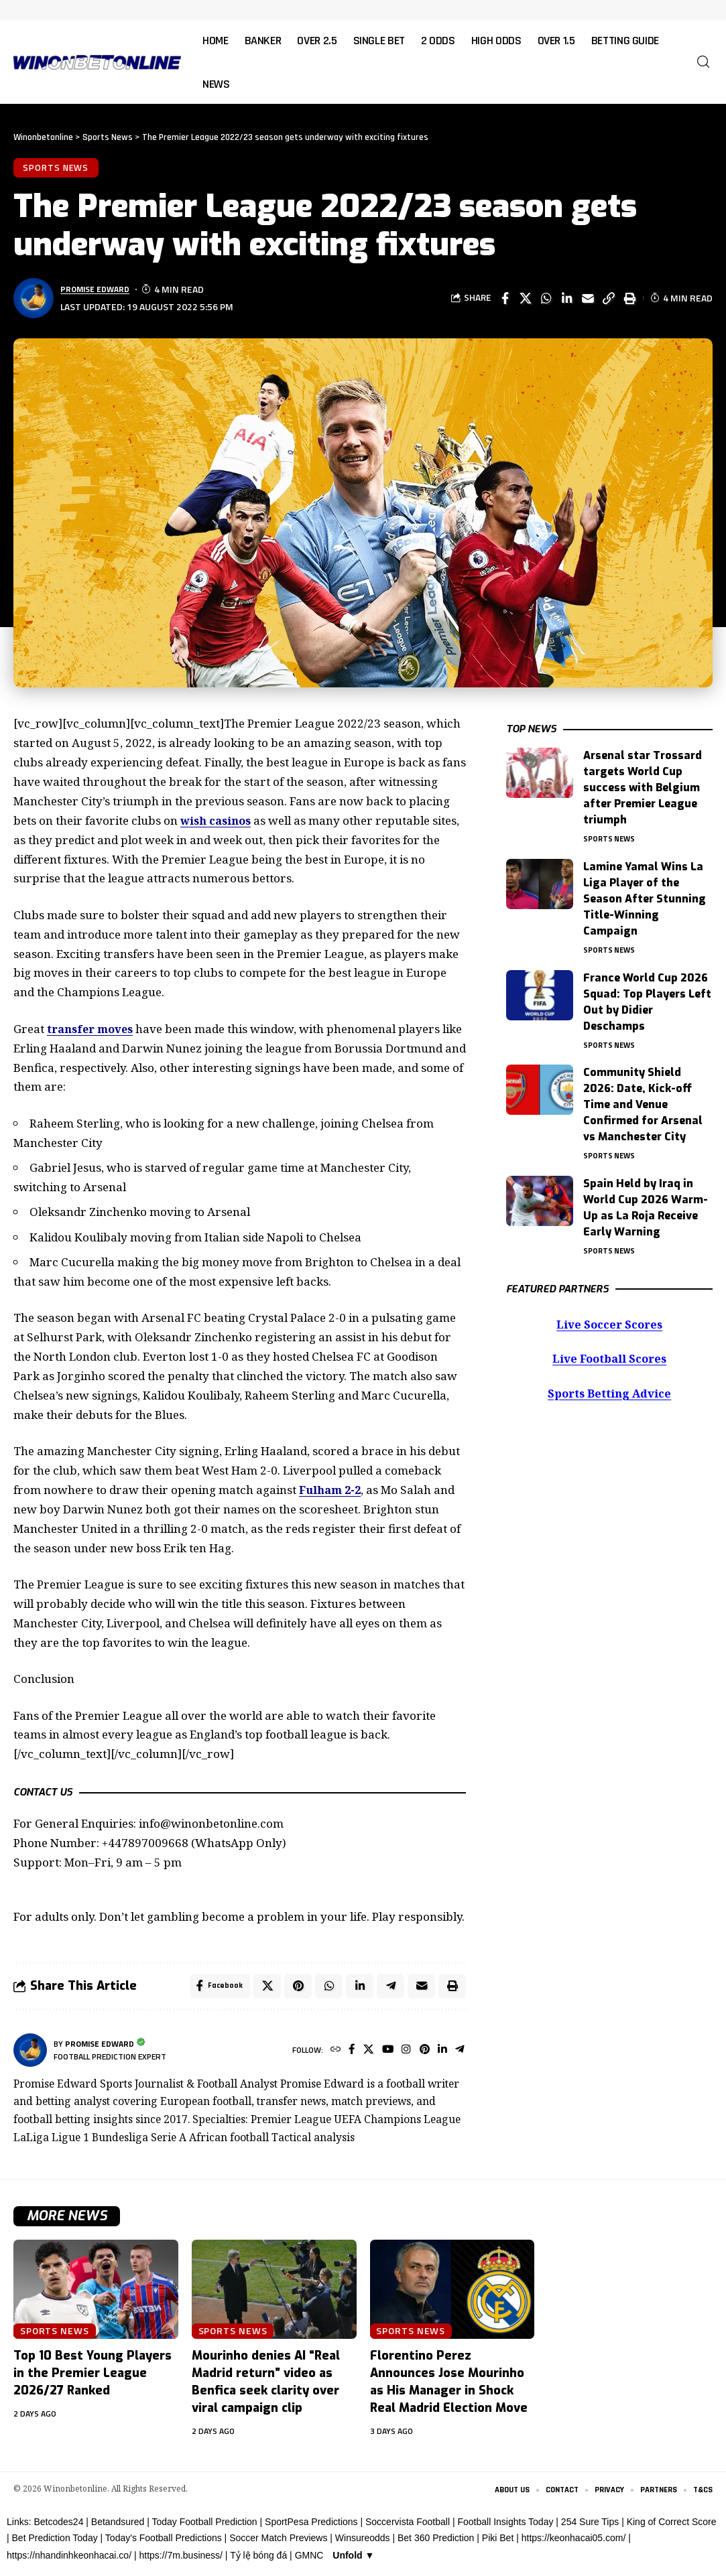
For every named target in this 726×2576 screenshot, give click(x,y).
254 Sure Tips (590, 2525)
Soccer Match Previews (278, 2541)
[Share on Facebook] (504, 299)
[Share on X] (525, 299)
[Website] (329, 2053)
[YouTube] (384, 2053)
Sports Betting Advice (609, 1393)
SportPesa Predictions (311, 2525)
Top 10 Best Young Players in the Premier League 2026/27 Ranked (92, 2376)
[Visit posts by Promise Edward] (30, 2053)
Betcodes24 (58, 2525)
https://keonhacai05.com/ (574, 2541)
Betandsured (117, 2525)
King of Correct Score (672, 2525)
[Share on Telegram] (389, 1988)
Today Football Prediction (204, 2525)
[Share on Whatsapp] (546, 299)
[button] (703, 62)
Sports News (57, 168)
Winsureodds (362, 2541)
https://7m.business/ (181, 2560)
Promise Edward (98, 291)
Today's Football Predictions (163, 2541)
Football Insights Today (505, 2525)
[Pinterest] (423, 2053)
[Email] (588, 299)
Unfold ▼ (353, 2560)
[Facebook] (346, 2053)
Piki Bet (497, 2541)
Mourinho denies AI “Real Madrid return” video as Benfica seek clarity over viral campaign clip (266, 2385)
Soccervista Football (407, 2525)
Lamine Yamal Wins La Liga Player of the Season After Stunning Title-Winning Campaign (644, 891)
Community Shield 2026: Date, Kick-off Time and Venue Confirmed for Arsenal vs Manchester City (643, 1100)
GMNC (309, 2560)
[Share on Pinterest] (294, 1988)
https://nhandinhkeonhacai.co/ (69, 2560)
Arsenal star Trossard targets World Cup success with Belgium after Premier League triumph (642, 779)
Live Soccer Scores (609, 1322)
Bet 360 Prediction (436, 2541)
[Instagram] (404, 2053)
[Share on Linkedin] (567, 299)
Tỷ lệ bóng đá (258, 2560)
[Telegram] (459, 2053)
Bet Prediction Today (55, 2541)
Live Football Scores (609, 1357)
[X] (364, 2053)
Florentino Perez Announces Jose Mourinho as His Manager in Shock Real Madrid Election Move (449, 2385)
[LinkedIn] (441, 2053)
